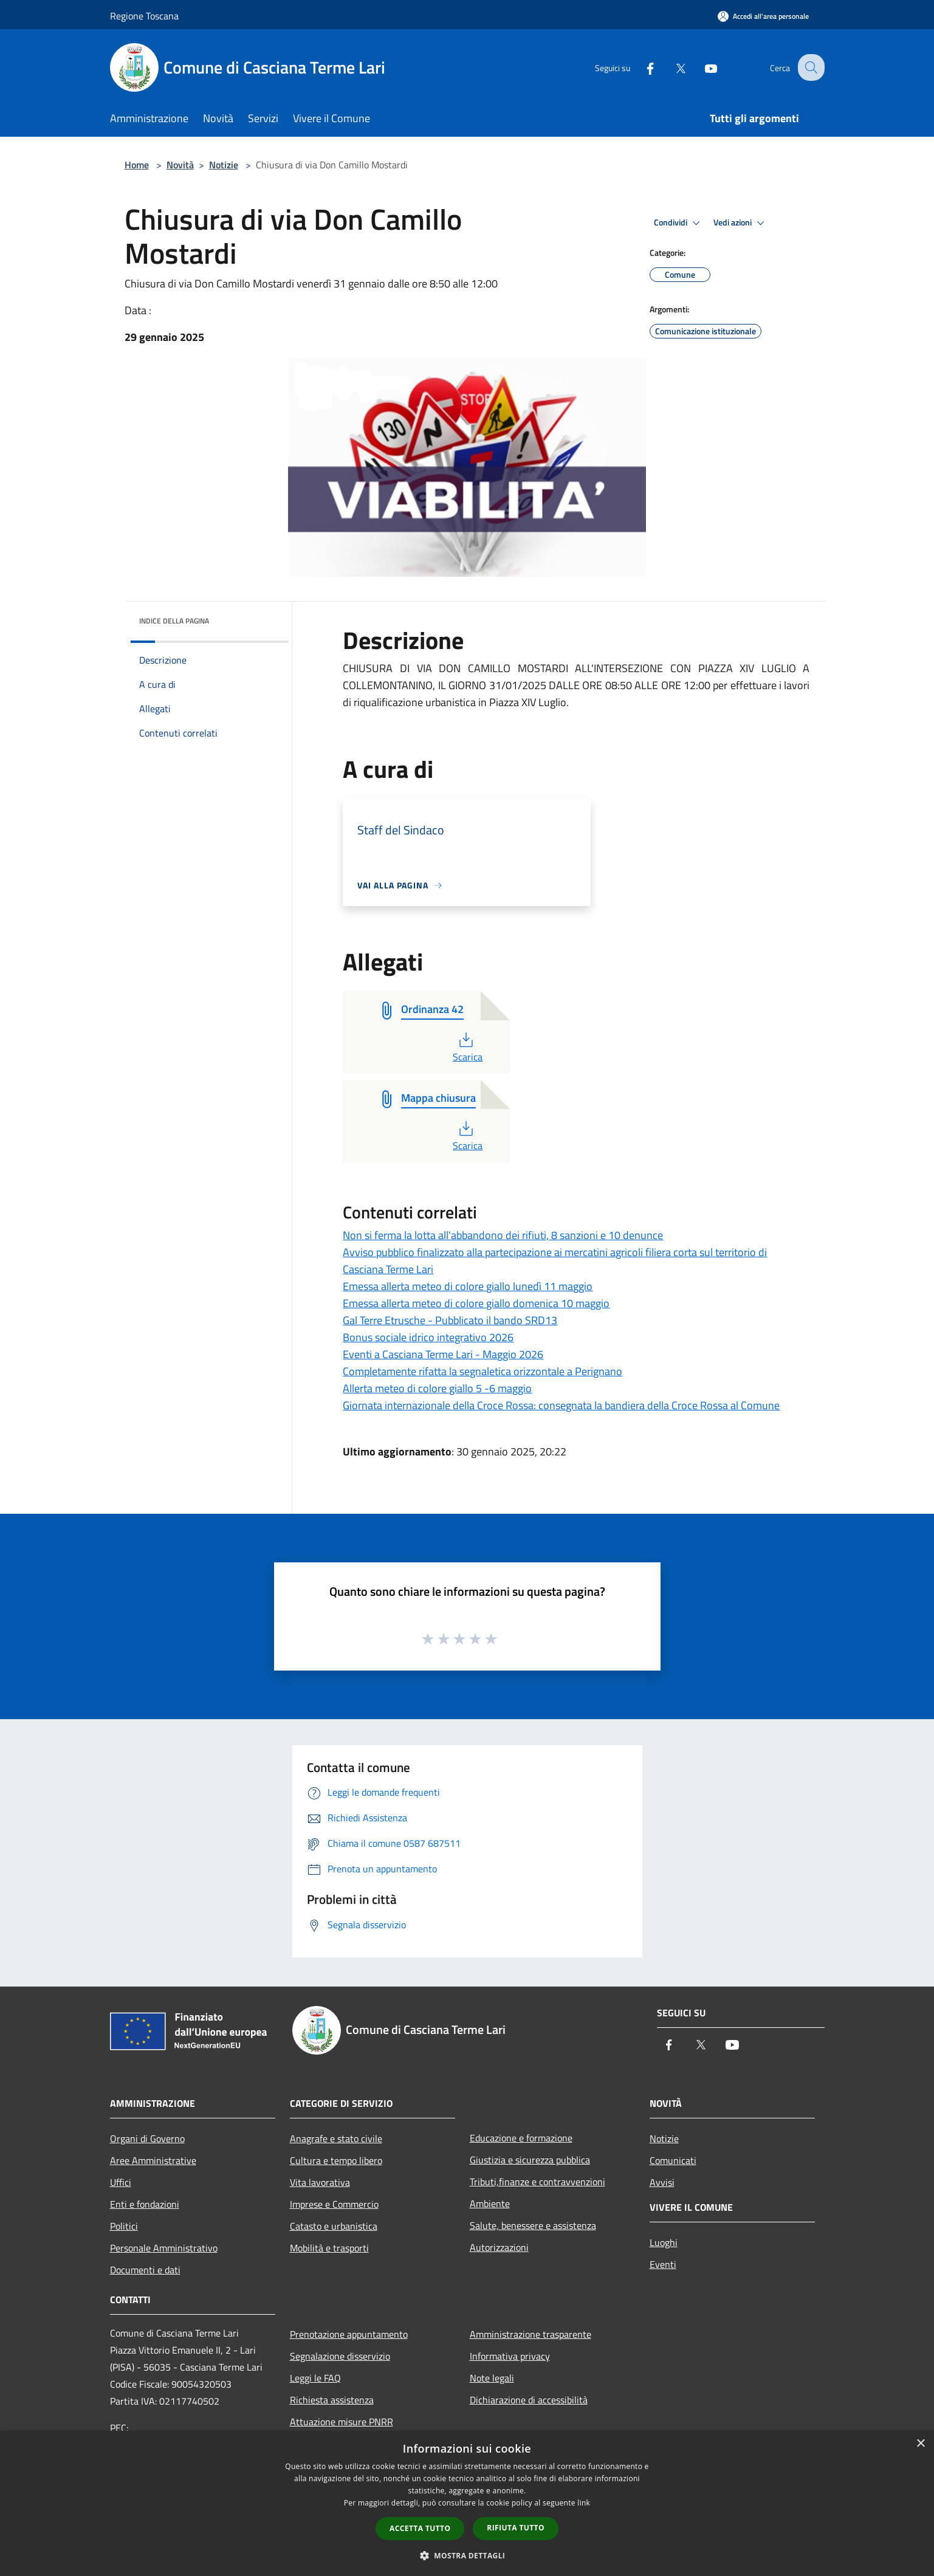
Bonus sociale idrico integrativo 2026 (428, 1337)
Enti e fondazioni (144, 2204)
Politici (124, 2226)
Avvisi (662, 2182)
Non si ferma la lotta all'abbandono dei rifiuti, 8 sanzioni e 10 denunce (503, 1235)
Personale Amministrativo (164, 2248)
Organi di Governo (147, 2138)
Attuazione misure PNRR (341, 2421)
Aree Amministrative (153, 2160)
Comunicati (673, 2160)
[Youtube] (702, 67)
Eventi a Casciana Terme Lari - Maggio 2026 (443, 1354)
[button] (467, 2555)
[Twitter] (671, 67)
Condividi (679, 223)
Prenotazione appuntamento (349, 2334)
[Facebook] (641, 67)
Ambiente (490, 2203)
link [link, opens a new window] (583, 2503)
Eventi (663, 2264)
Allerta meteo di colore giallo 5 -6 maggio (437, 1388)
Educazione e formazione (521, 2138)
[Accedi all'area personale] (763, 16)
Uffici (120, 2182)
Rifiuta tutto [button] (515, 2528)
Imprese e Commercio (334, 2204)
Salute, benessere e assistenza (533, 2225)
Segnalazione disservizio (340, 2356)
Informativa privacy (510, 2356)
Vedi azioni (740, 223)
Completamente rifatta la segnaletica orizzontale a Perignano (482, 1371)
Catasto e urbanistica (333, 2226)
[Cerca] (810, 67)
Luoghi (664, 2242)
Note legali (492, 2378)
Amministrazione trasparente (530, 2334)
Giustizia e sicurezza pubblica (530, 2159)
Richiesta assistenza (332, 2399)
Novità (180, 164)
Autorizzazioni (499, 2247)
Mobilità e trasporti (329, 2248)
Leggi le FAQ (315, 2378)
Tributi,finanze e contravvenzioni (537, 2181)
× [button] (920, 2443)
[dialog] (467, 2503)
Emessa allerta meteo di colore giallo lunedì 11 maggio (467, 1286)
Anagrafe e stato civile (336, 2138)
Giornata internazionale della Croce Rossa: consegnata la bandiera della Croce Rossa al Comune (561, 1405)
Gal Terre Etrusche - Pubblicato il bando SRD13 (450, 1320)
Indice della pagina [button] (174, 621)
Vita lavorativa (320, 2182)
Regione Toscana (144, 16)
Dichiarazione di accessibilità (529, 2399)
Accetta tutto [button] (420, 2528)
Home (137, 164)
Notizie (223, 164)
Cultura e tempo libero (336, 2160)
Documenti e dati (145, 2269)
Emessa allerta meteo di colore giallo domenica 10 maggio (476, 1303)
